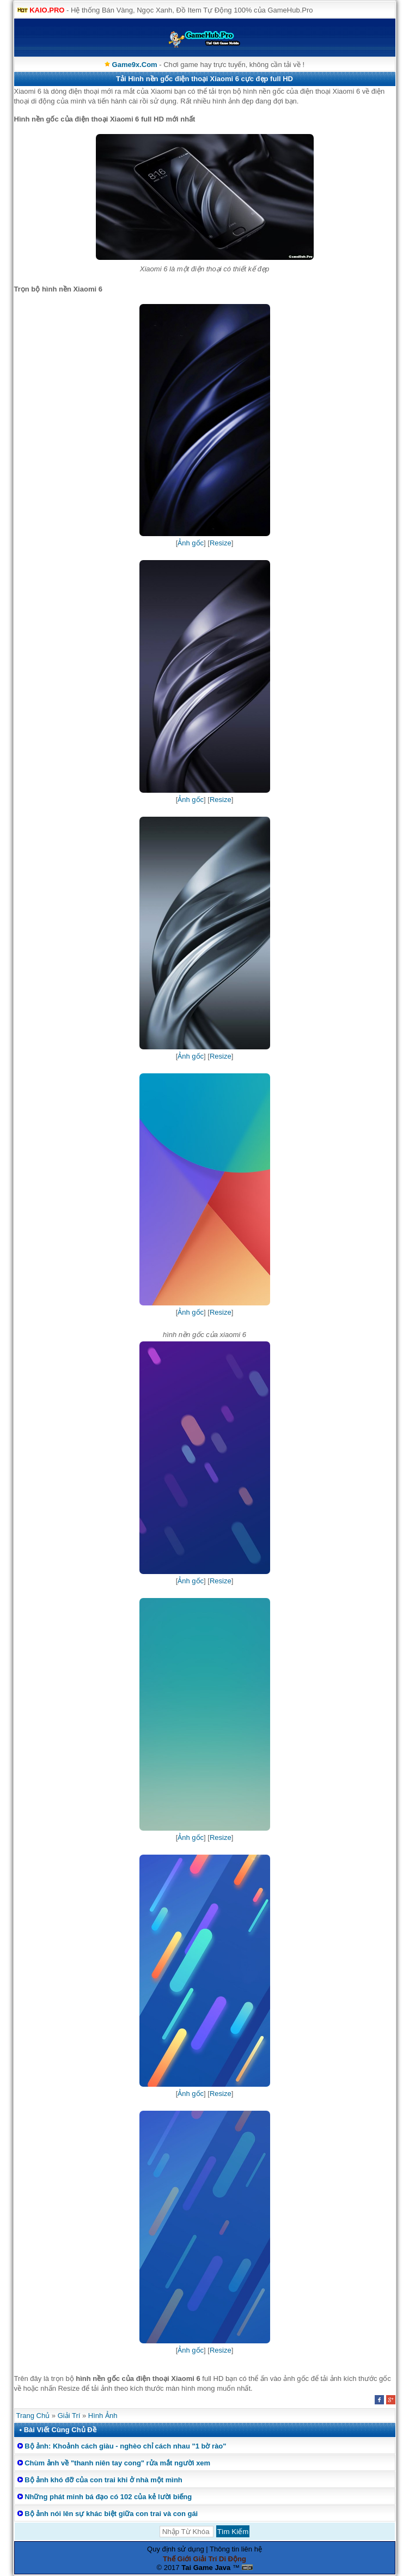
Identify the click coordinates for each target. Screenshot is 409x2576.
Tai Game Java (205, 2567)
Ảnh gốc (191, 543)
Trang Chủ (33, 2415)
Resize (220, 543)
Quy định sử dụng (175, 2549)
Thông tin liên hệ (236, 2549)
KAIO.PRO (46, 10)
